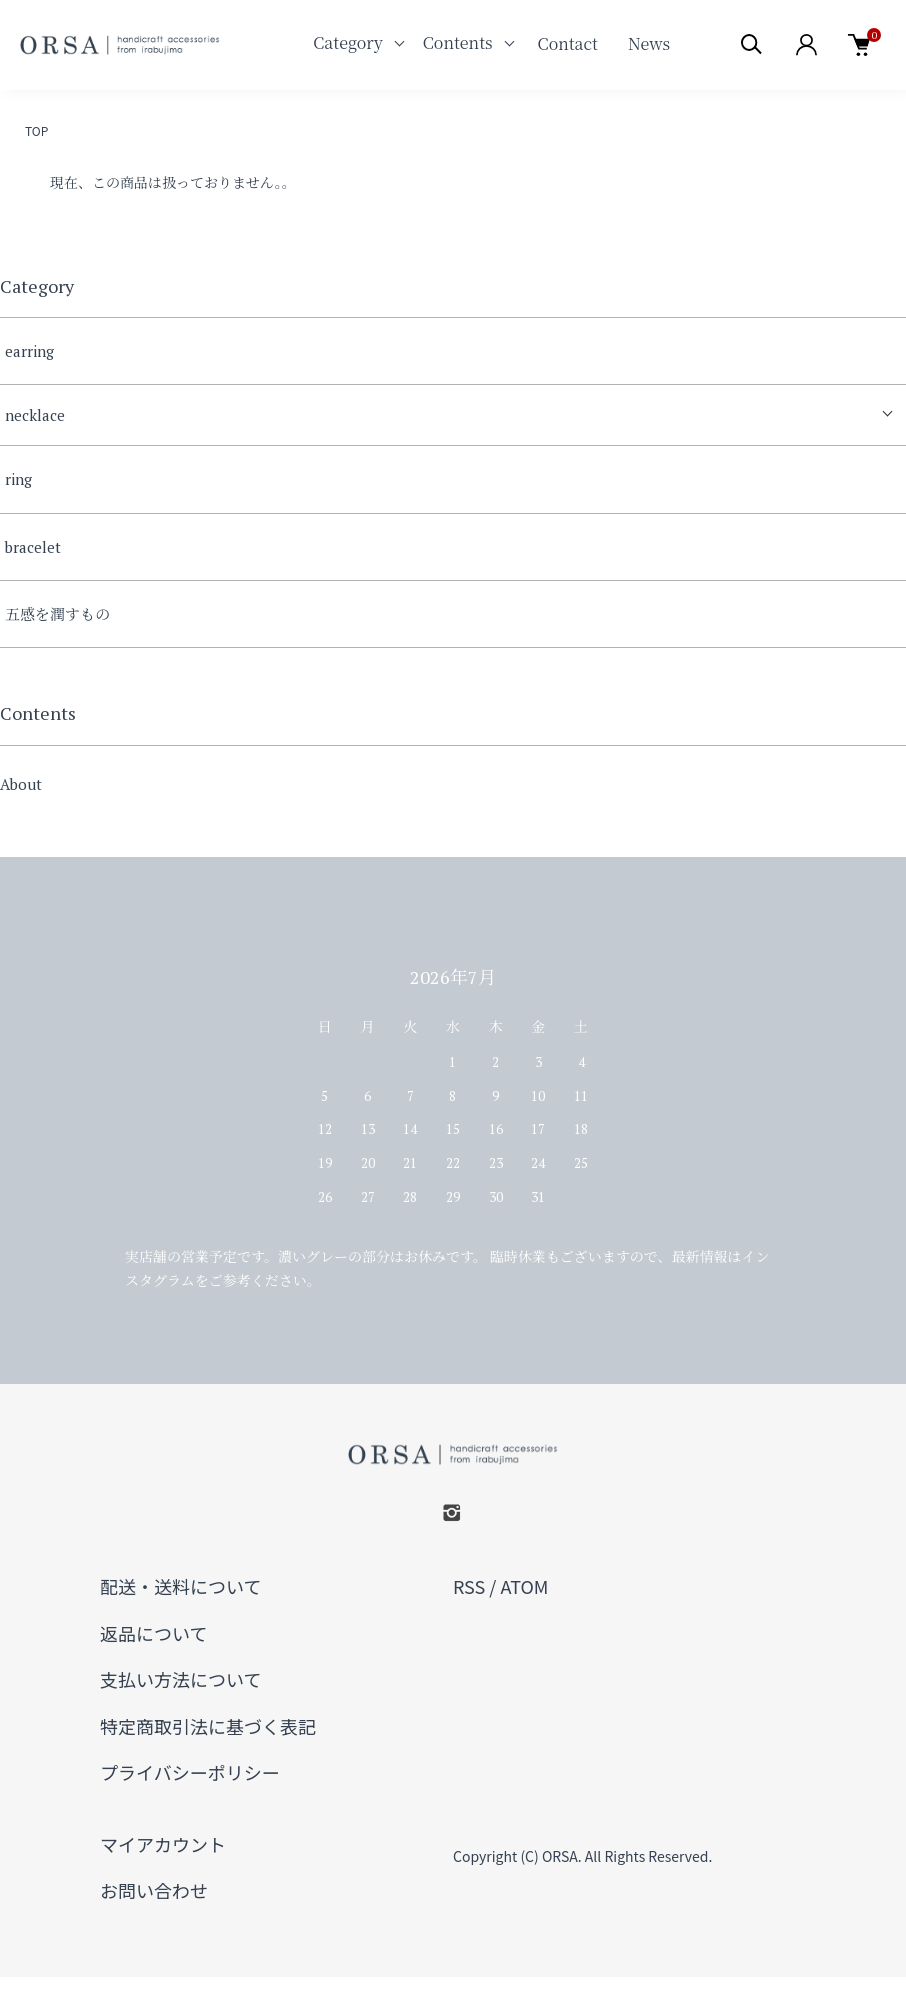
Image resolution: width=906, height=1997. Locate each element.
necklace (35, 415)
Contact (568, 43)
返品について (153, 1633)
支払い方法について (180, 1679)
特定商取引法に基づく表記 (208, 1726)
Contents (458, 42)
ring (18, 479)
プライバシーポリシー (190, 1772)
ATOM (524, 1586)
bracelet (33, 547)
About (21, 784)
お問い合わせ (154, 1890)
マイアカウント (163, 1844)
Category (348, 42)
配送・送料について (180, 1586)
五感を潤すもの (57, 614)
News (649, 43)
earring (29, 351)
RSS (469, 1586)
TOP (36, 130)
